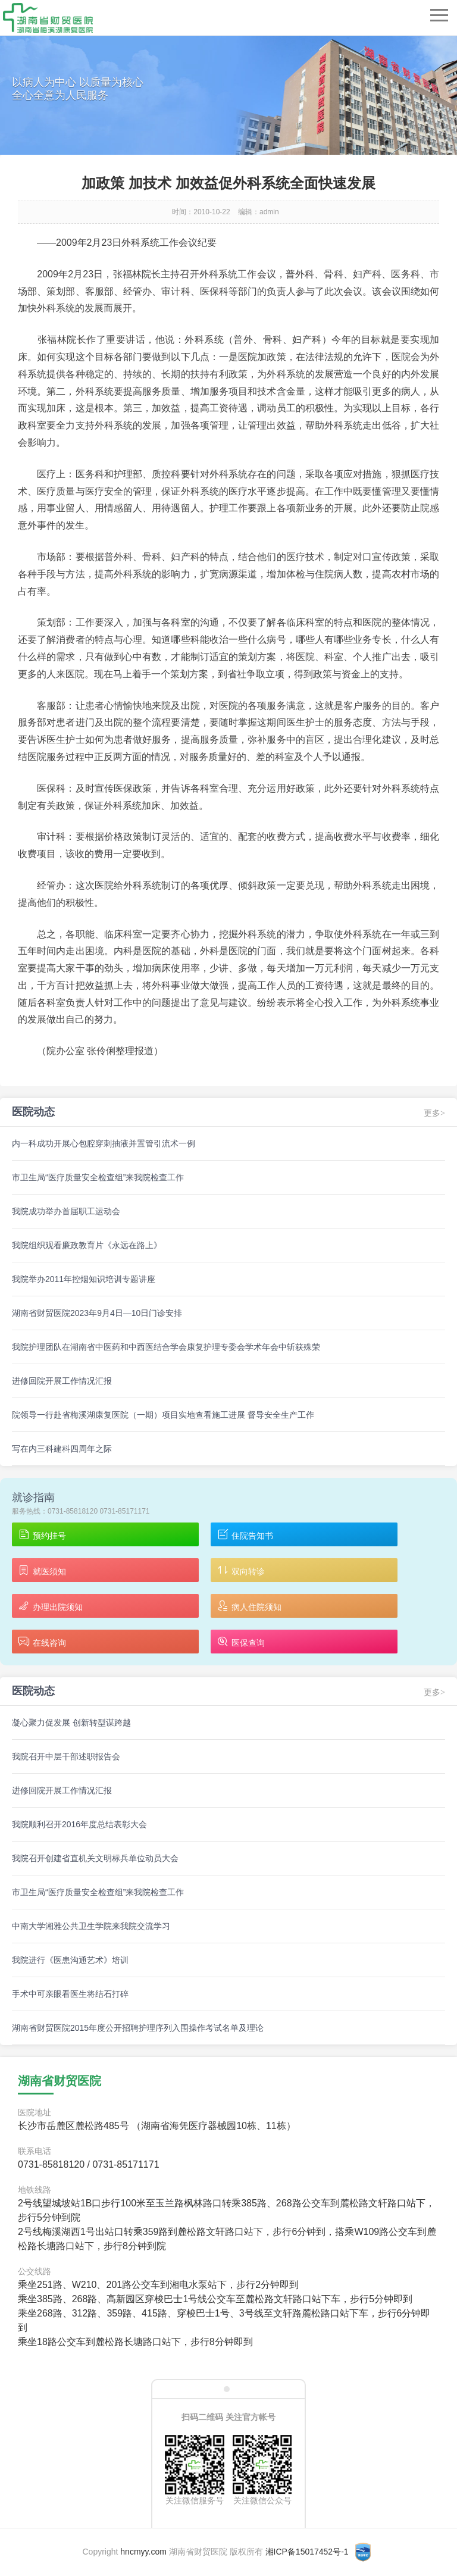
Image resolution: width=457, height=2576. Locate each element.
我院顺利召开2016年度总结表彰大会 (79, 1824)
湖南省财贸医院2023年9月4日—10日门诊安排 (97, 1313)
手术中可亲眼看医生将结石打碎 (70, 1994)
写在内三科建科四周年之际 (62, 1448)
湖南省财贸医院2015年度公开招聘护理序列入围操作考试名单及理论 (138, 2028)
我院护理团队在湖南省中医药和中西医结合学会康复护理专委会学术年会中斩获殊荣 (166, 1347)
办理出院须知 (50, 1607)
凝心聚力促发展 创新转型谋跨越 (71, 1722)
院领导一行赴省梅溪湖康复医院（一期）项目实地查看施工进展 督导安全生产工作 (163, 1415)
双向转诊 (241, 1571)
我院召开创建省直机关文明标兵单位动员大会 (95, 1858)
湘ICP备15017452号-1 (307, 2551)
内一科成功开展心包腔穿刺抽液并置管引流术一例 (103, 1143)
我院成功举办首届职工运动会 (66, 1211)
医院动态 (33, 1112)
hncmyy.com (143, 2551)
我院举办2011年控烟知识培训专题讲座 (83, 1279)
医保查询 (241, 1642)
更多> (434, 1113)
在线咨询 (42, 1642)
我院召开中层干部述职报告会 (66, 1756)
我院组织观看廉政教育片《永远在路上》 (87, 1245)
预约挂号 (42, 1535)
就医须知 (42, 1571)
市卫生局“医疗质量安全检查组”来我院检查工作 (98, 1177)
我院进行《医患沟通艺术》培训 (70, 1960)
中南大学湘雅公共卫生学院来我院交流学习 (91, 1926)
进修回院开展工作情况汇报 (62, 1381)
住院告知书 (245, 1535)
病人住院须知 (249, 1607)
